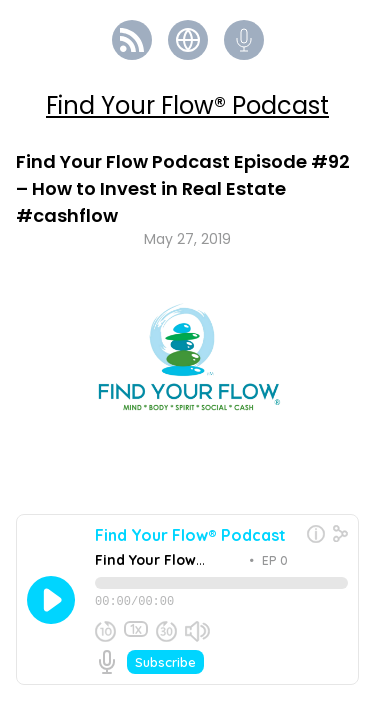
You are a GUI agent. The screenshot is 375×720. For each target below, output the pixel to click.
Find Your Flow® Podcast (187, 105)
